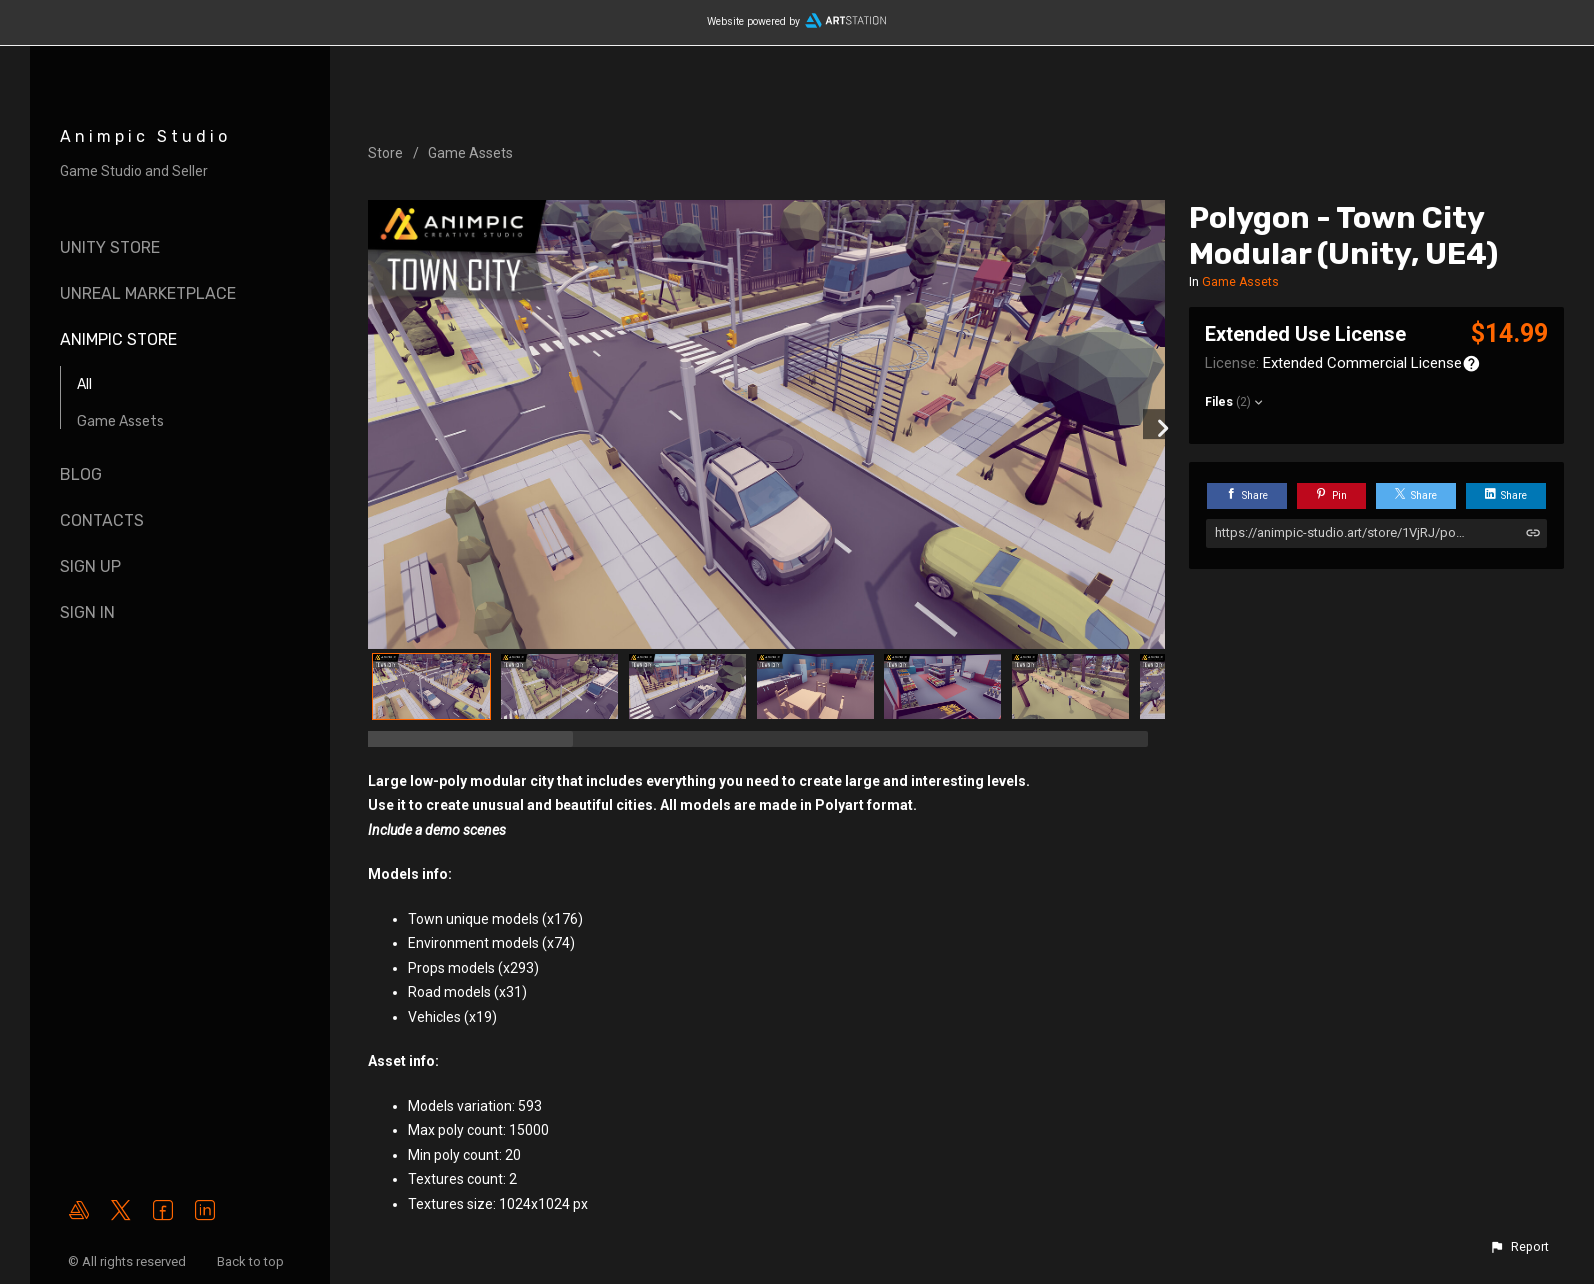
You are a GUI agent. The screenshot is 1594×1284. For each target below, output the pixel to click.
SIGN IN (87, 612)
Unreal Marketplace (148, 293)
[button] (1519, 1247)
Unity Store (110, 247)
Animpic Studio (145, 136)
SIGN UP (90, 566)
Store (385, 153)
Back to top (252, 1261)
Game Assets (120, 421)
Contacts (102, 520)
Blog (81, 474)
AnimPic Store (118, 339)
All (84, 384)
